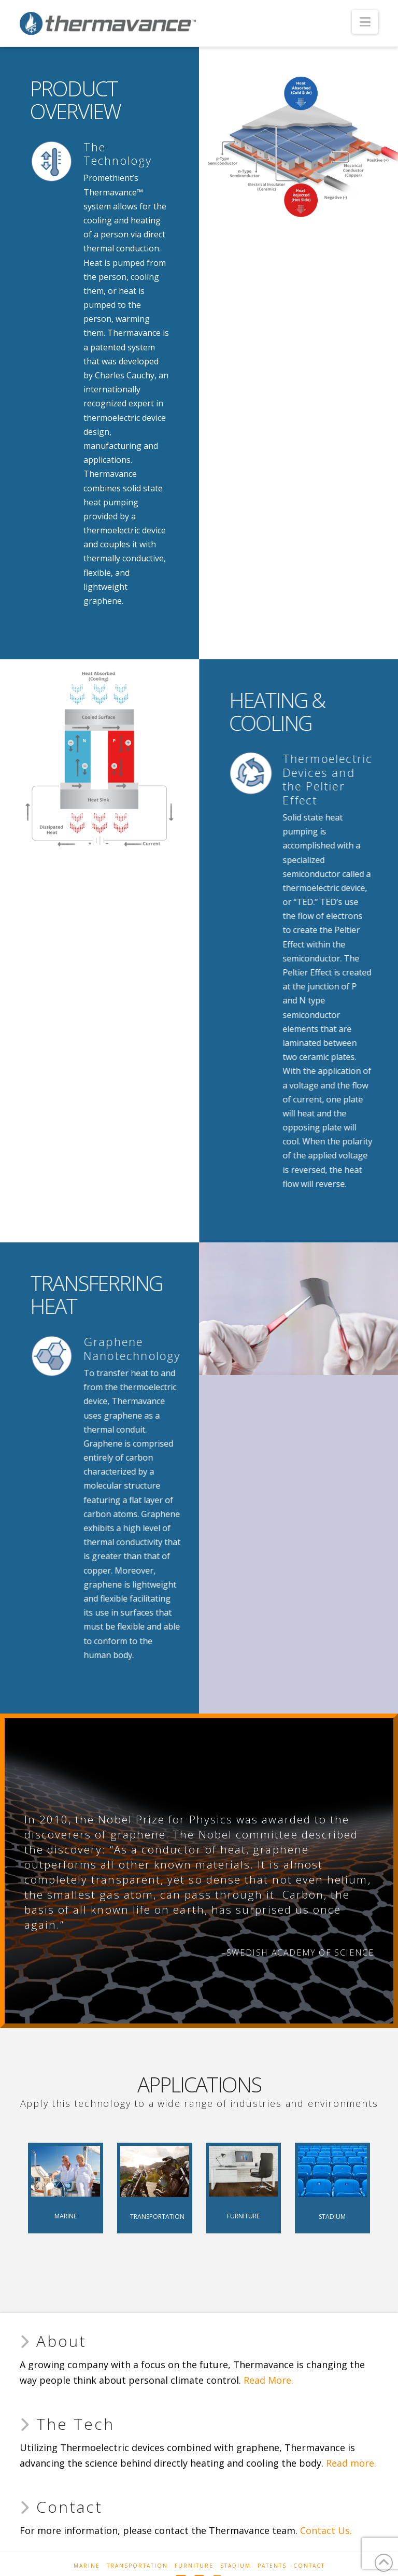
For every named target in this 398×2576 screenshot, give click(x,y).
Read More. (268, 2380)
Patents (272, 2566)
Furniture (194, 2566)
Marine (87, 2566)
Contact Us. (326, 2530)
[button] (365, 22)
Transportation (137, 2566)
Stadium (235, 2566)
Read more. (351, 2463)
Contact (309, 2566)
